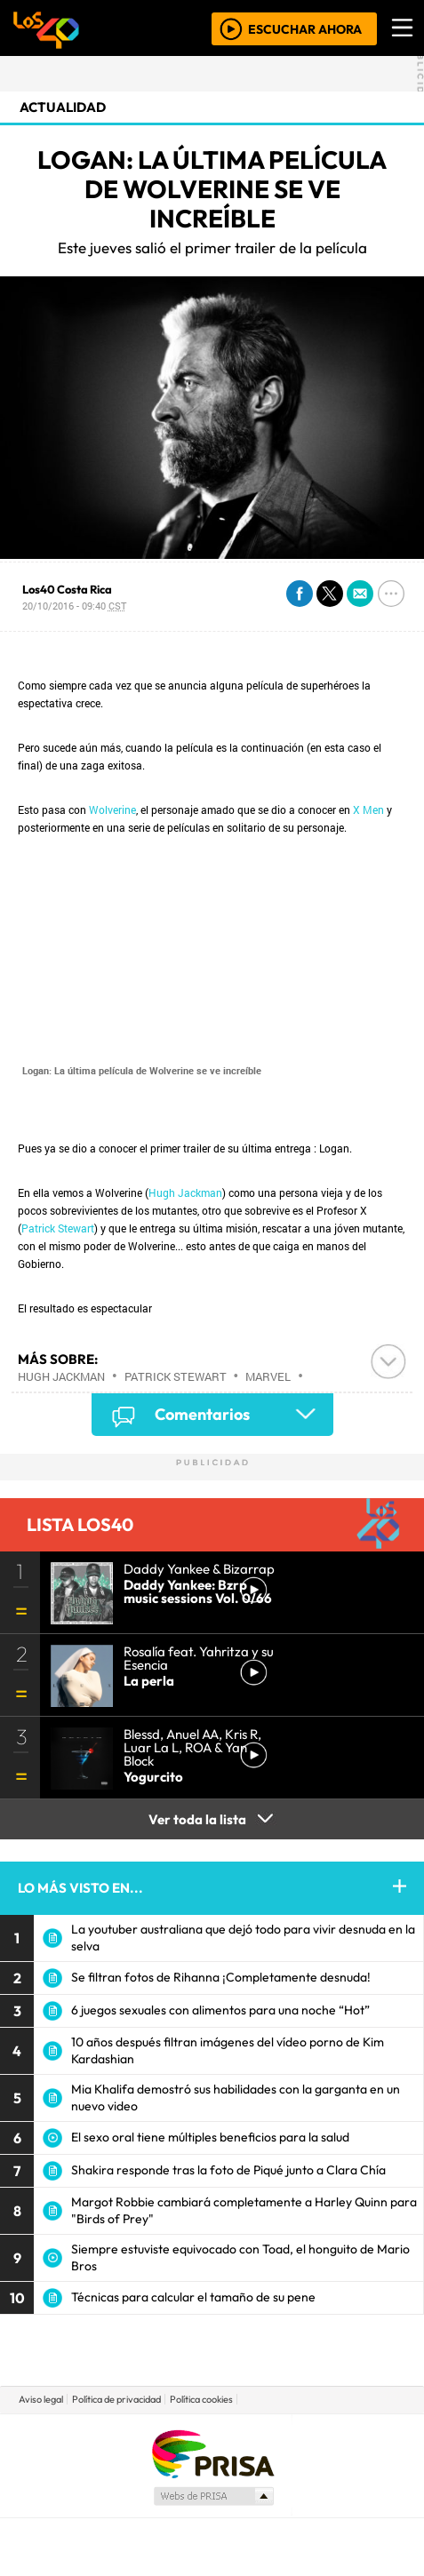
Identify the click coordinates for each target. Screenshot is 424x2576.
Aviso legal (41, 2399)
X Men (368, 809)
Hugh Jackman (185, 1192)
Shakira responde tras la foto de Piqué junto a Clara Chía (228, 2170)
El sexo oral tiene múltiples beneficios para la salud (210, 2137)
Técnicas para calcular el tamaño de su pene (193, 2297)
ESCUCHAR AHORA (305, 28)
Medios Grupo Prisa (212, 2496)
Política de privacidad (116, 2399)
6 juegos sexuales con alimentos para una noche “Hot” (220, 2010)
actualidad (63, 107)
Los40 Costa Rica (67, 589)
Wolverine (112, 809)
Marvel (268, 1376)
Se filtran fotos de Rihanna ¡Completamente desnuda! (221, 1977)
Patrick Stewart (57, 1228)
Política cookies (201, 2399)
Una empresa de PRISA (212, 2453)
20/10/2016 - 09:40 (74, 605)
